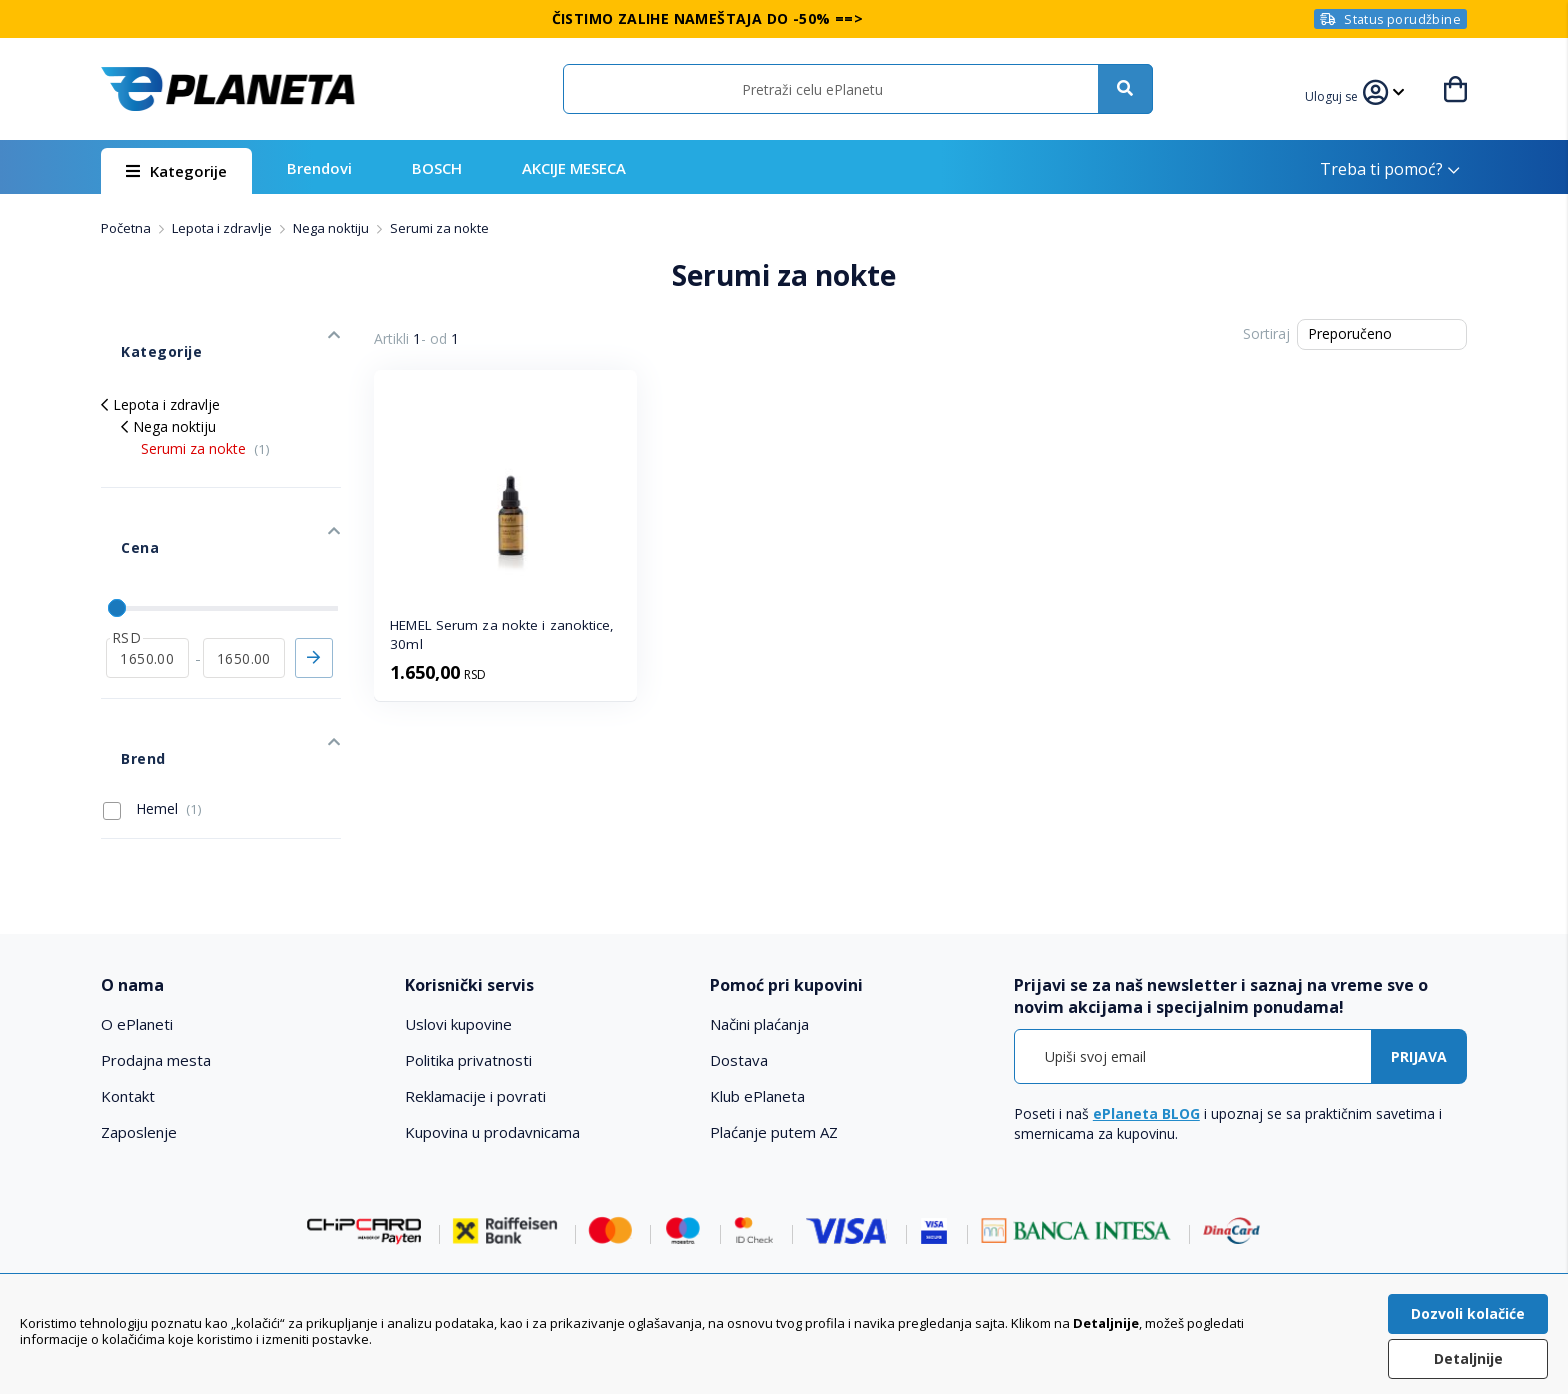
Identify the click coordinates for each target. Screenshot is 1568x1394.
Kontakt (128, 997)
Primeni (314, 588)
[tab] (239, 885)
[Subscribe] (1419, 957)
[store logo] (228, 89)
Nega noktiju (332, 228)
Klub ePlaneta (757, 997)
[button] (1344, 94)
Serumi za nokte (205, 418)
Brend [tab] (122, 668)
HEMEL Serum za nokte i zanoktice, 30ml (502, 634)
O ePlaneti (137, 925)
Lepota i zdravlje (223, 228)
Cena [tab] (119, 497)
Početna (127, 228)
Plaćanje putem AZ (774, 1033)
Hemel (152, 709)
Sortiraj (1266, 333)
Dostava (739, 961)
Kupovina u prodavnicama (492, 1033)
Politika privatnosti (468, 961)
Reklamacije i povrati (475, 997)
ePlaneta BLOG (1146, 1014)
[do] (244, 588)
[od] (147, 588)
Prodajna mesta (156, 961)
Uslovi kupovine (458, 925)
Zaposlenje (139, 1033)
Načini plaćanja (759, 925)
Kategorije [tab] (139, 331)
